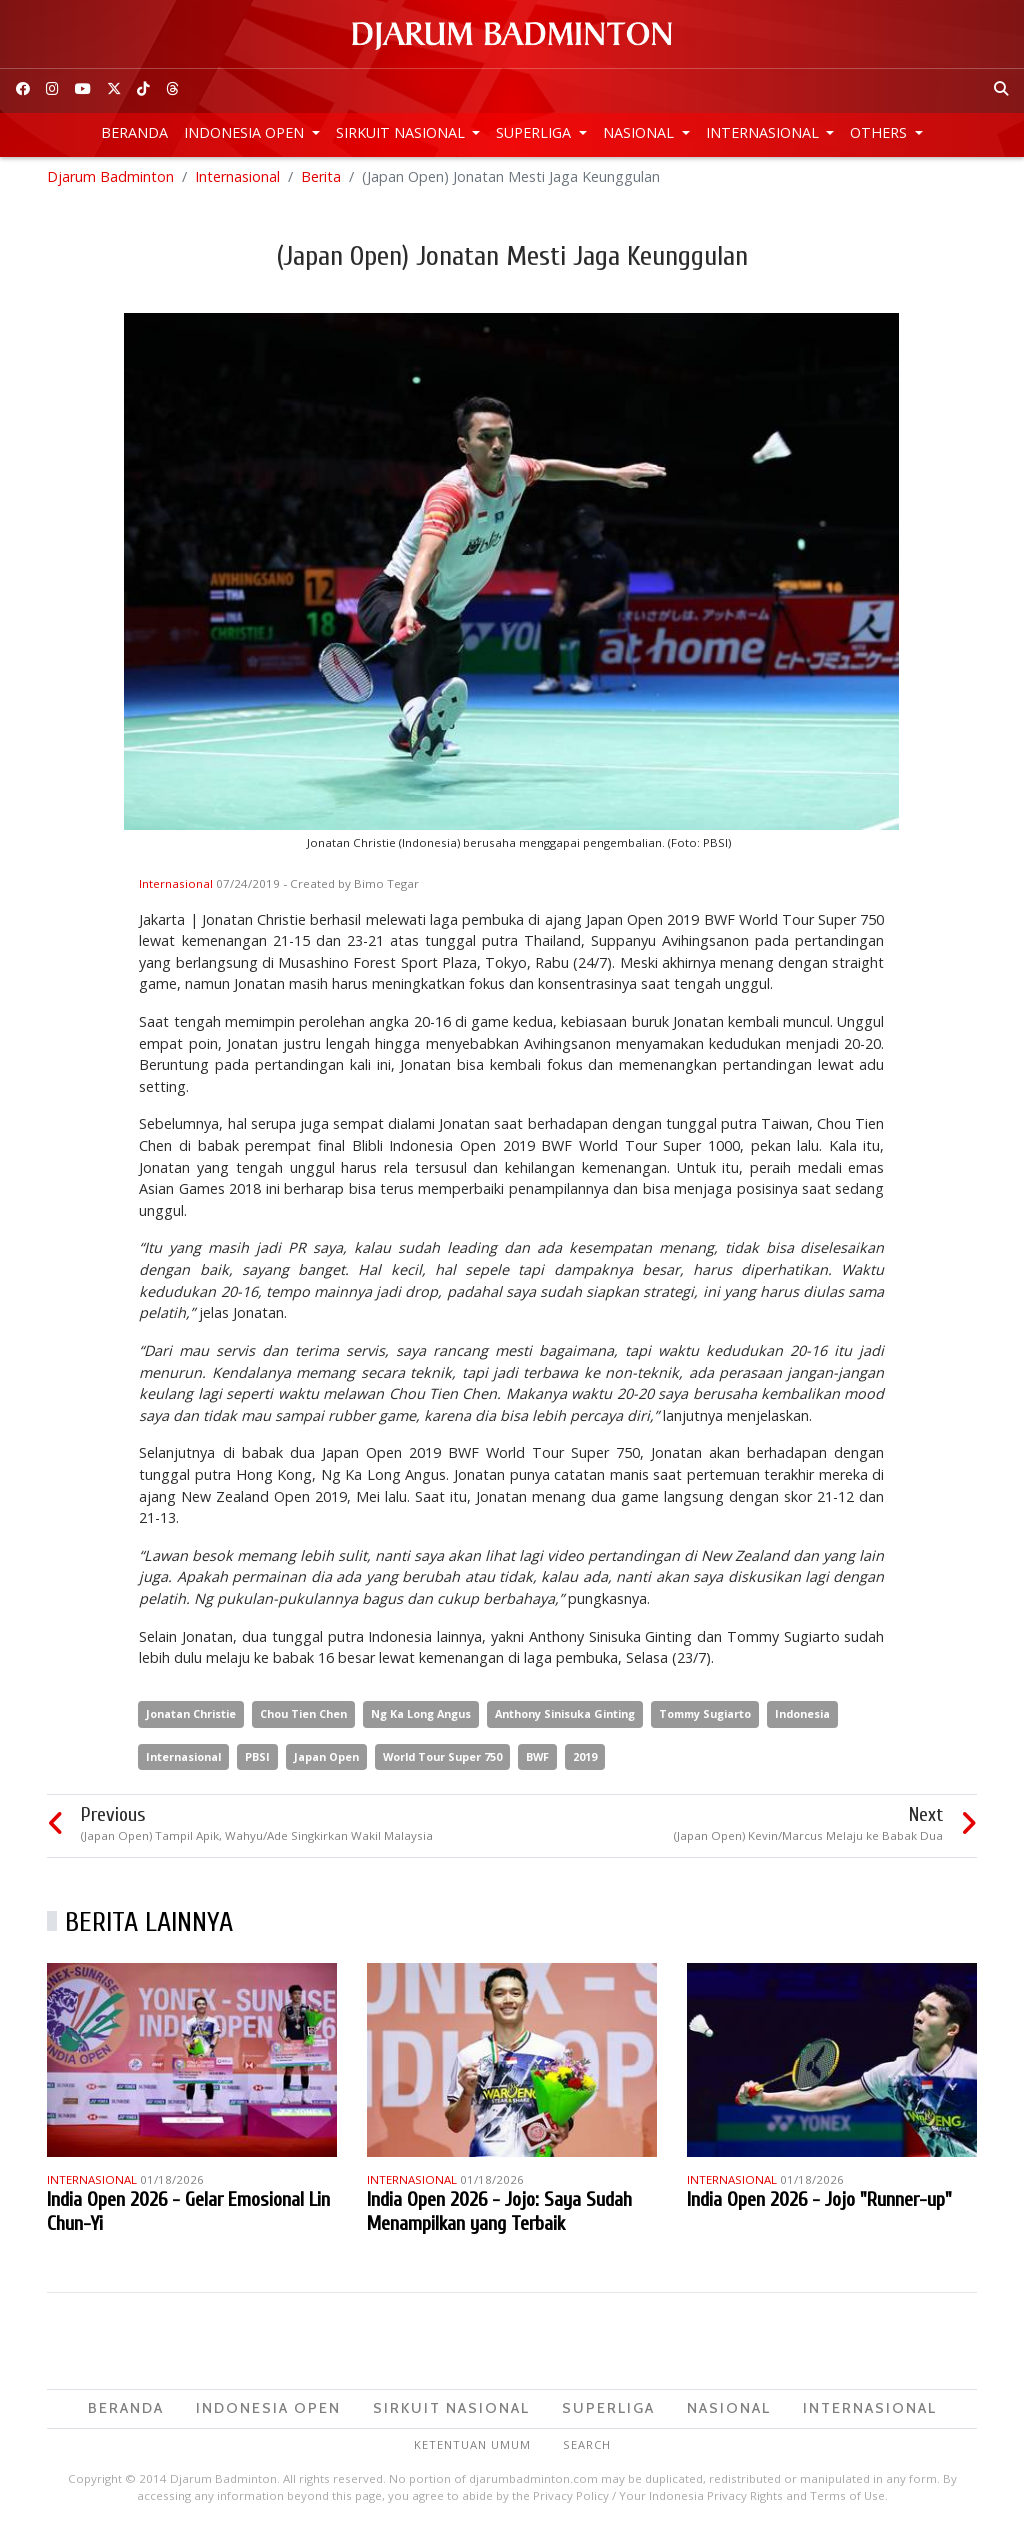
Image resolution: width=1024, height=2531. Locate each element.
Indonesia (802, 1716)
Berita (321, 179)
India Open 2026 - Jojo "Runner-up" (819, 2202)
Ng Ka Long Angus (421, 1716)
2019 (585, 1758)
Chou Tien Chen (303, 1716)
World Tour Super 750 (442, 1758)
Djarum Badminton (110, 179)
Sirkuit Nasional (402, 132)
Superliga (535, 132)
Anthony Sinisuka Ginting (565, 1716)
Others (880, 132)
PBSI (257, 1758)
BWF (537, 1758)
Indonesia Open (246, 132)
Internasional (764, 132)
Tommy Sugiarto (705, 1716)
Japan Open (326, 1758)
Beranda (134, 132)
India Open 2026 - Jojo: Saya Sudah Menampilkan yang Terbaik (499, 2214)
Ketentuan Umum (472, 2447)
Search (587, 2447)
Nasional (640, 132)
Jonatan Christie (191, 1716)
